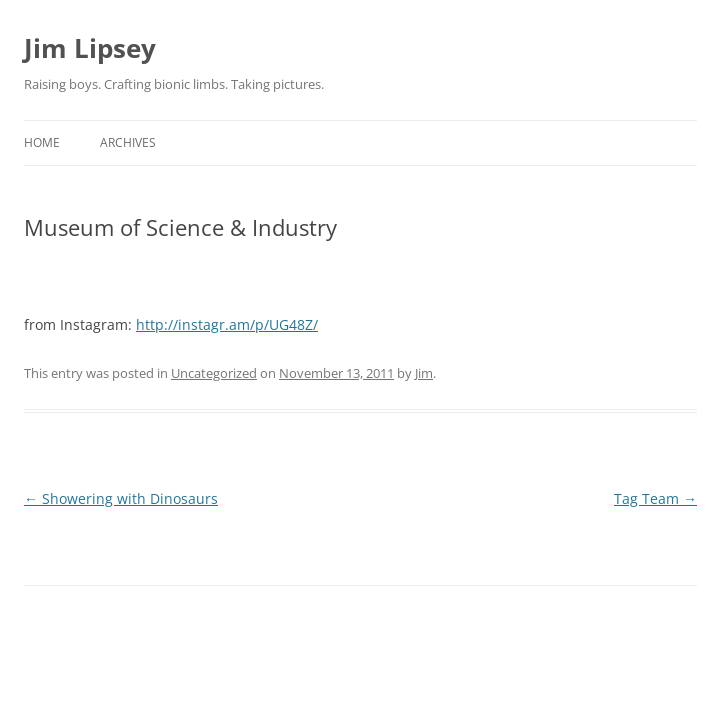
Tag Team (655, 498)
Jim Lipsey (90, 48)
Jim (424, 373)
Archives (128, 142)
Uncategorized (214, 373)
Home (42, 142)
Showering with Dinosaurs (121, 498)
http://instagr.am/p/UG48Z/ (227, 324)
